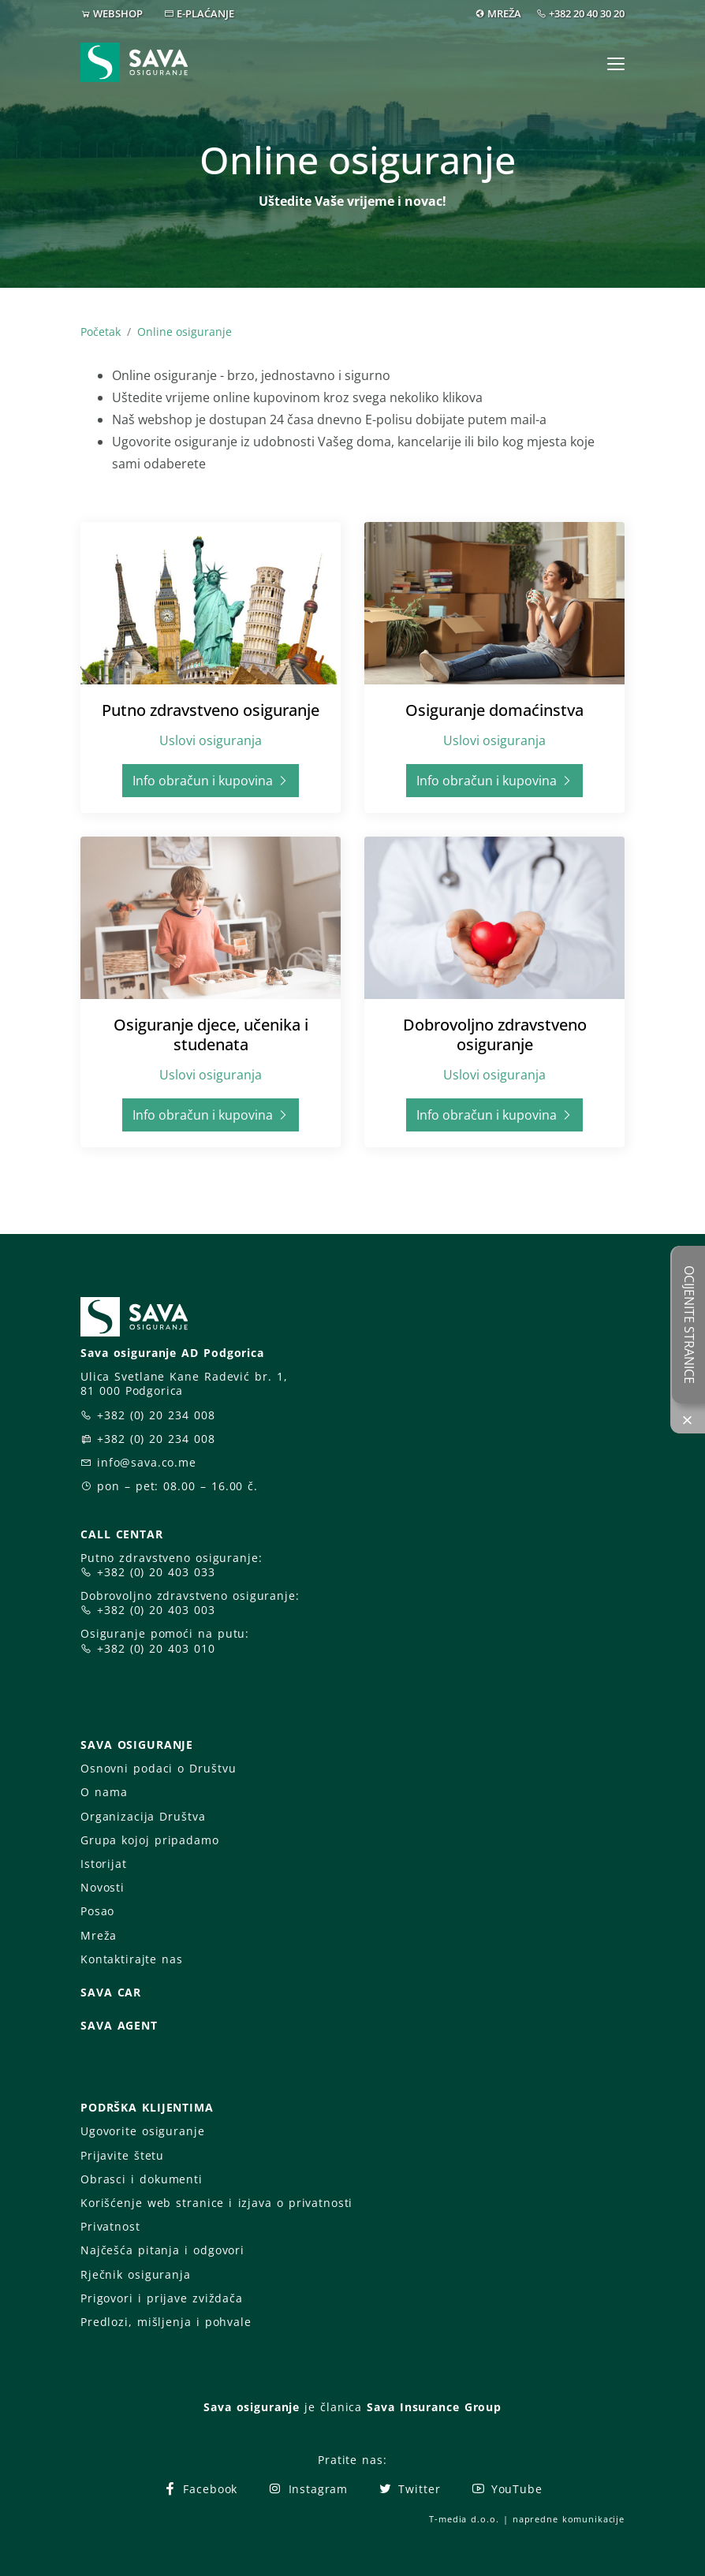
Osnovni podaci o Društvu (158, 1768)
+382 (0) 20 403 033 (156, 1571)
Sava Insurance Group (434, 2406)
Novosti (102, 1887)
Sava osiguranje (251, 2406)
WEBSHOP (118, 13)
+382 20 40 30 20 (587, 13)
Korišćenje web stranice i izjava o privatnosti (216, 2202)
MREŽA (504, 13)
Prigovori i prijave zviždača (161, 2298)
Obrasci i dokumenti (141, 2179)
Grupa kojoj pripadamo (149, 1839)
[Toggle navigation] (616, 64)
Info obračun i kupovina (210, 780)
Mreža (98, 1935)
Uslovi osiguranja (210, 740)
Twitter (409, 2488)
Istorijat (103, 1863)
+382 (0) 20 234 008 (156, 1414)
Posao (97, 1910)
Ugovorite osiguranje (142, 2130)
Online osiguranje (184, 331)
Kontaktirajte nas (131, 1959)
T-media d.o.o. (463, 2519)
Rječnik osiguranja (135, 2274)
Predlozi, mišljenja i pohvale (166, 2321)
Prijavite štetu (122, 2155)
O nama (103, 1791)
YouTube (507, 2488)
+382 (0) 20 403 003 (156, 1609)
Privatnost (110, 2226)
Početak (100, 331)
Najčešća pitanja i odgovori (162, 2249)
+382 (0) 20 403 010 (156, 1648)
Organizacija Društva (142, 1816)
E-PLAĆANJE (205, 13)
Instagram (307, 2488)
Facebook (199, 2488)
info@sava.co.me (146, 1462)
